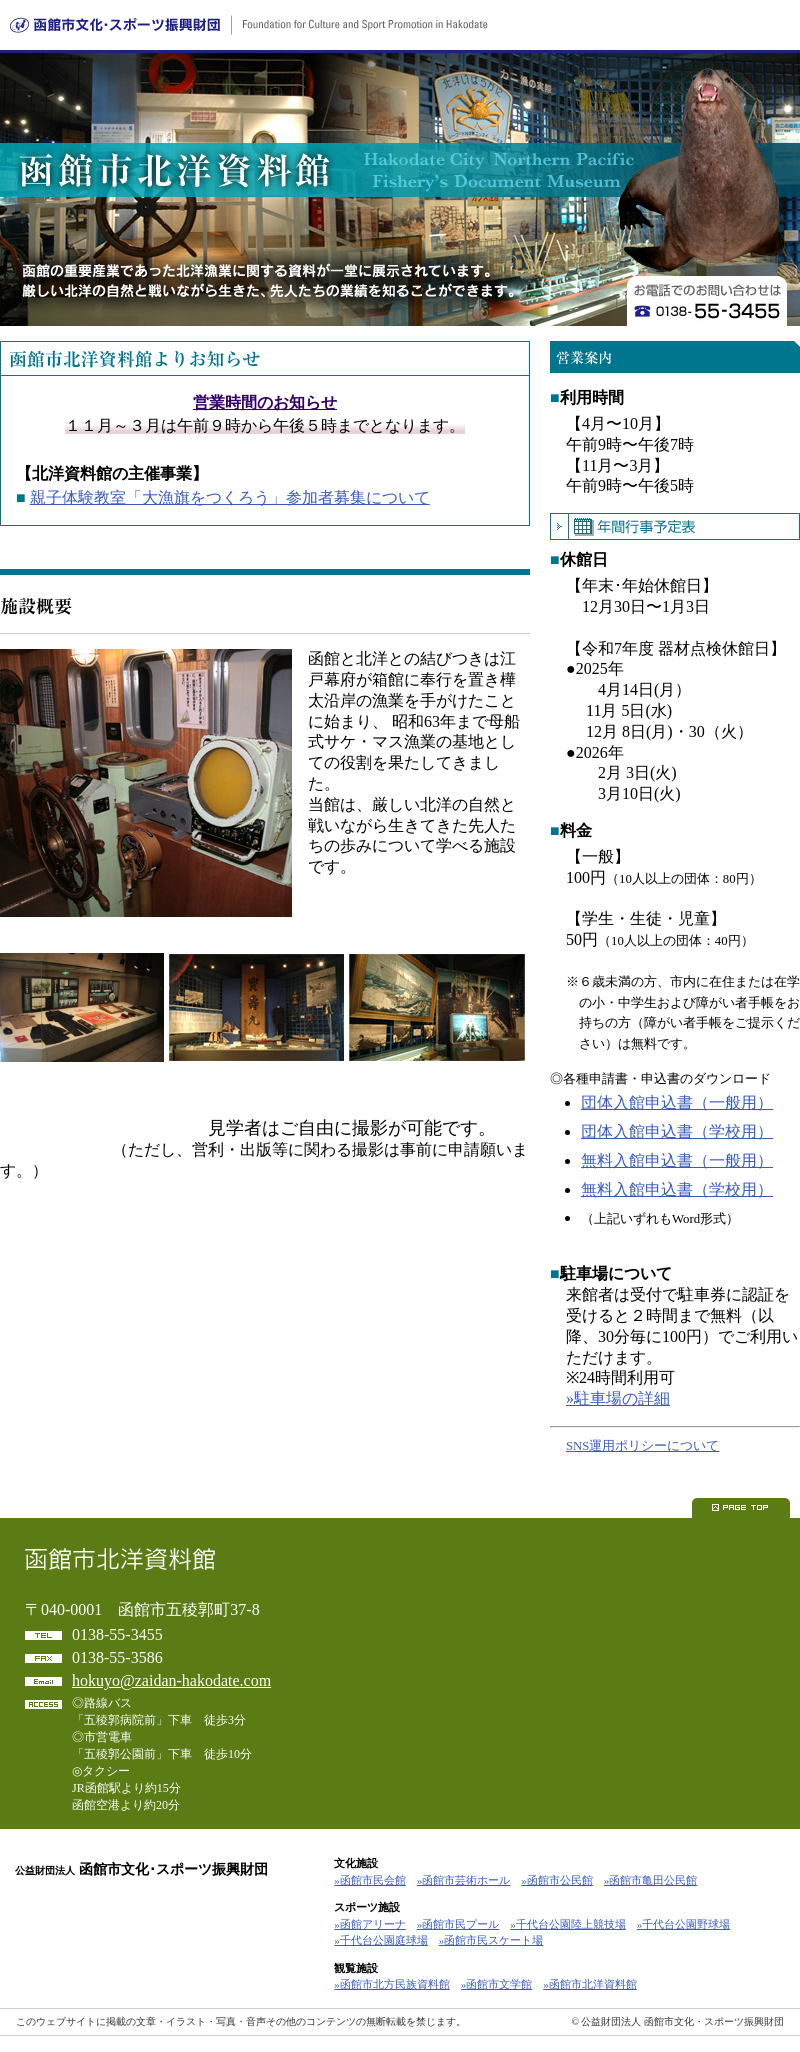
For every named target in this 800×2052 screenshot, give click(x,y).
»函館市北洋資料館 (590, 1984)
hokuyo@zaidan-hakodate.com (171, 1680)
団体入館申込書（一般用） (677, 1102)
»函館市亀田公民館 (651, 1880)
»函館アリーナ (370, 1924)
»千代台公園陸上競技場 (568, 1924)
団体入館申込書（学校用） (677, 1131)
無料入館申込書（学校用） (677, 1189)
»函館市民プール (458, 1924)
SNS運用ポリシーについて (642, 1446)
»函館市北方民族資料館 (392, 1984)
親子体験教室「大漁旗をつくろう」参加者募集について (230, 497)
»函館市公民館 (557, 1880)
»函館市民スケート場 (491, 1940)
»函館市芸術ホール (464, 1880)
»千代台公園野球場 (684, 1924)
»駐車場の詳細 (618, 1398)
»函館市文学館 (497, 1984)
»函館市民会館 (370, 1880)
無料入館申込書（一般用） (677, 1160)
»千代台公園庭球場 (381, 1940)
